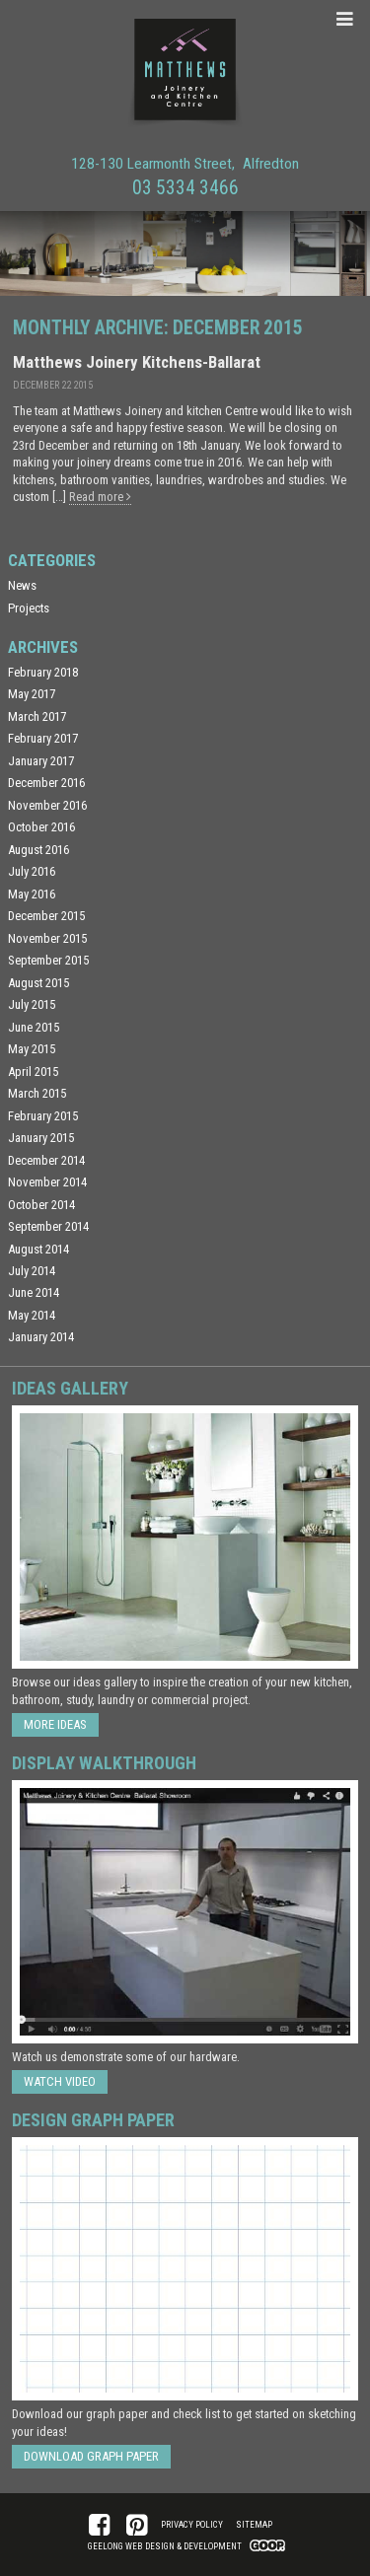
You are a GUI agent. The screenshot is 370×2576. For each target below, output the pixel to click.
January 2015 (41, 1137)
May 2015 (31, 1048)
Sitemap (254, 2525)
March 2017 (37, 716)
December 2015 (46, 915)
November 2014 (47, 1182)
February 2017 (43, 738)
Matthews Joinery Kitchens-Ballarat (136, 362)
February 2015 (43, 1116)
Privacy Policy (192, 2525)
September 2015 (48, 960)
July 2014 (31, 1270)
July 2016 (31, 871)
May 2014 (31, 1315)
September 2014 (48, 1226)
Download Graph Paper (91, 2456)
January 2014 (41, 1336)
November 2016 (47, 805)
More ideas (55, 1724)
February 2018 (43, 672)
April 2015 (33, 1071)
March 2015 (37, 1093)
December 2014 (46, 1160)
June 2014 (33, 1292)
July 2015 (31, 1004)
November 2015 (47, 938)
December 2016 (46, 782)
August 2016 (38, 849)
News (22, 585)
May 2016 (31, 894)
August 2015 (38, 982)
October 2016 (41, 827)
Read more (100, 496)
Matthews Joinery (185, 73)
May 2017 (31, 693)
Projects (28, 608)
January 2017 (41, 760)
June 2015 (33, 1027)
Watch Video (60, 2081)
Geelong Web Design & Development (165, 2546)
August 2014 (38, 1249)
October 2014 (41, 1204)
